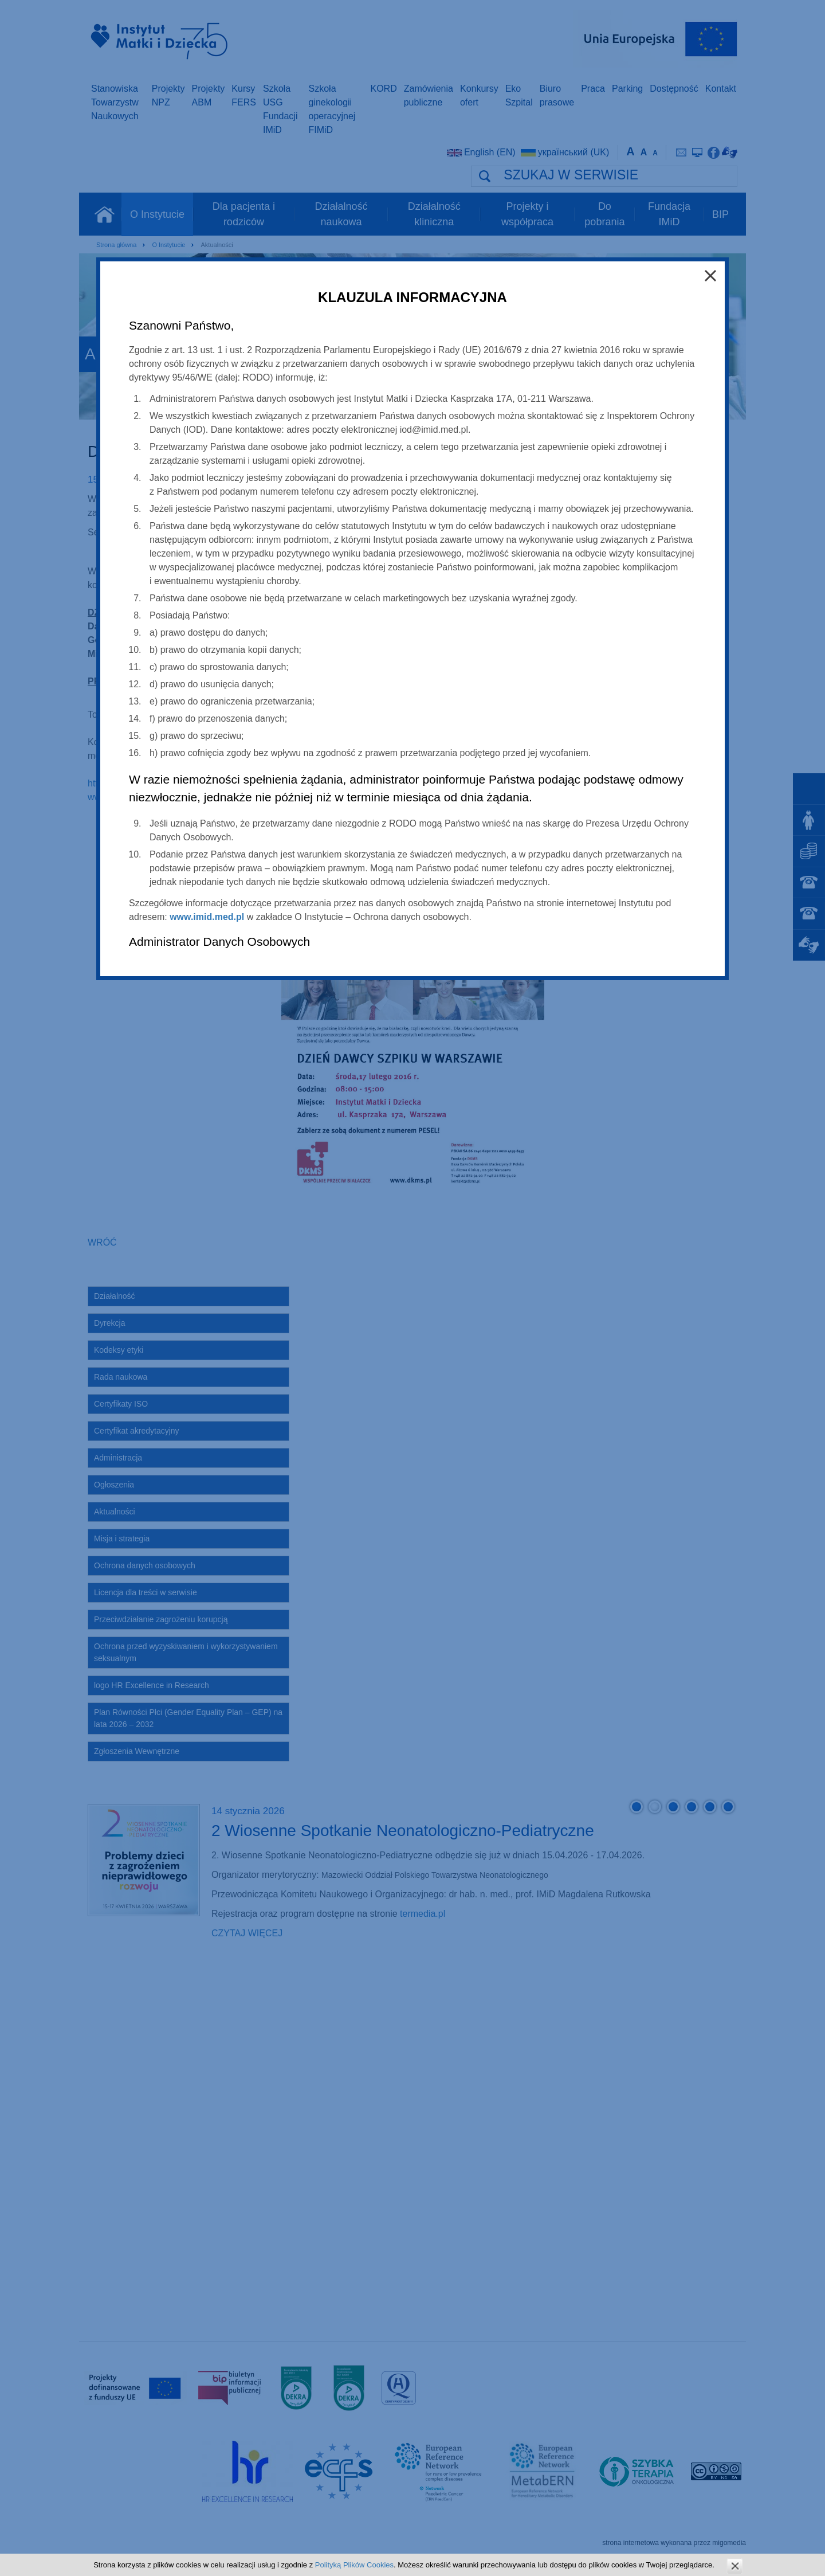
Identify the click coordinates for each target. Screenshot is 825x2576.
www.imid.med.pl (207, 917)
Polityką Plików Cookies (354, 2565)
